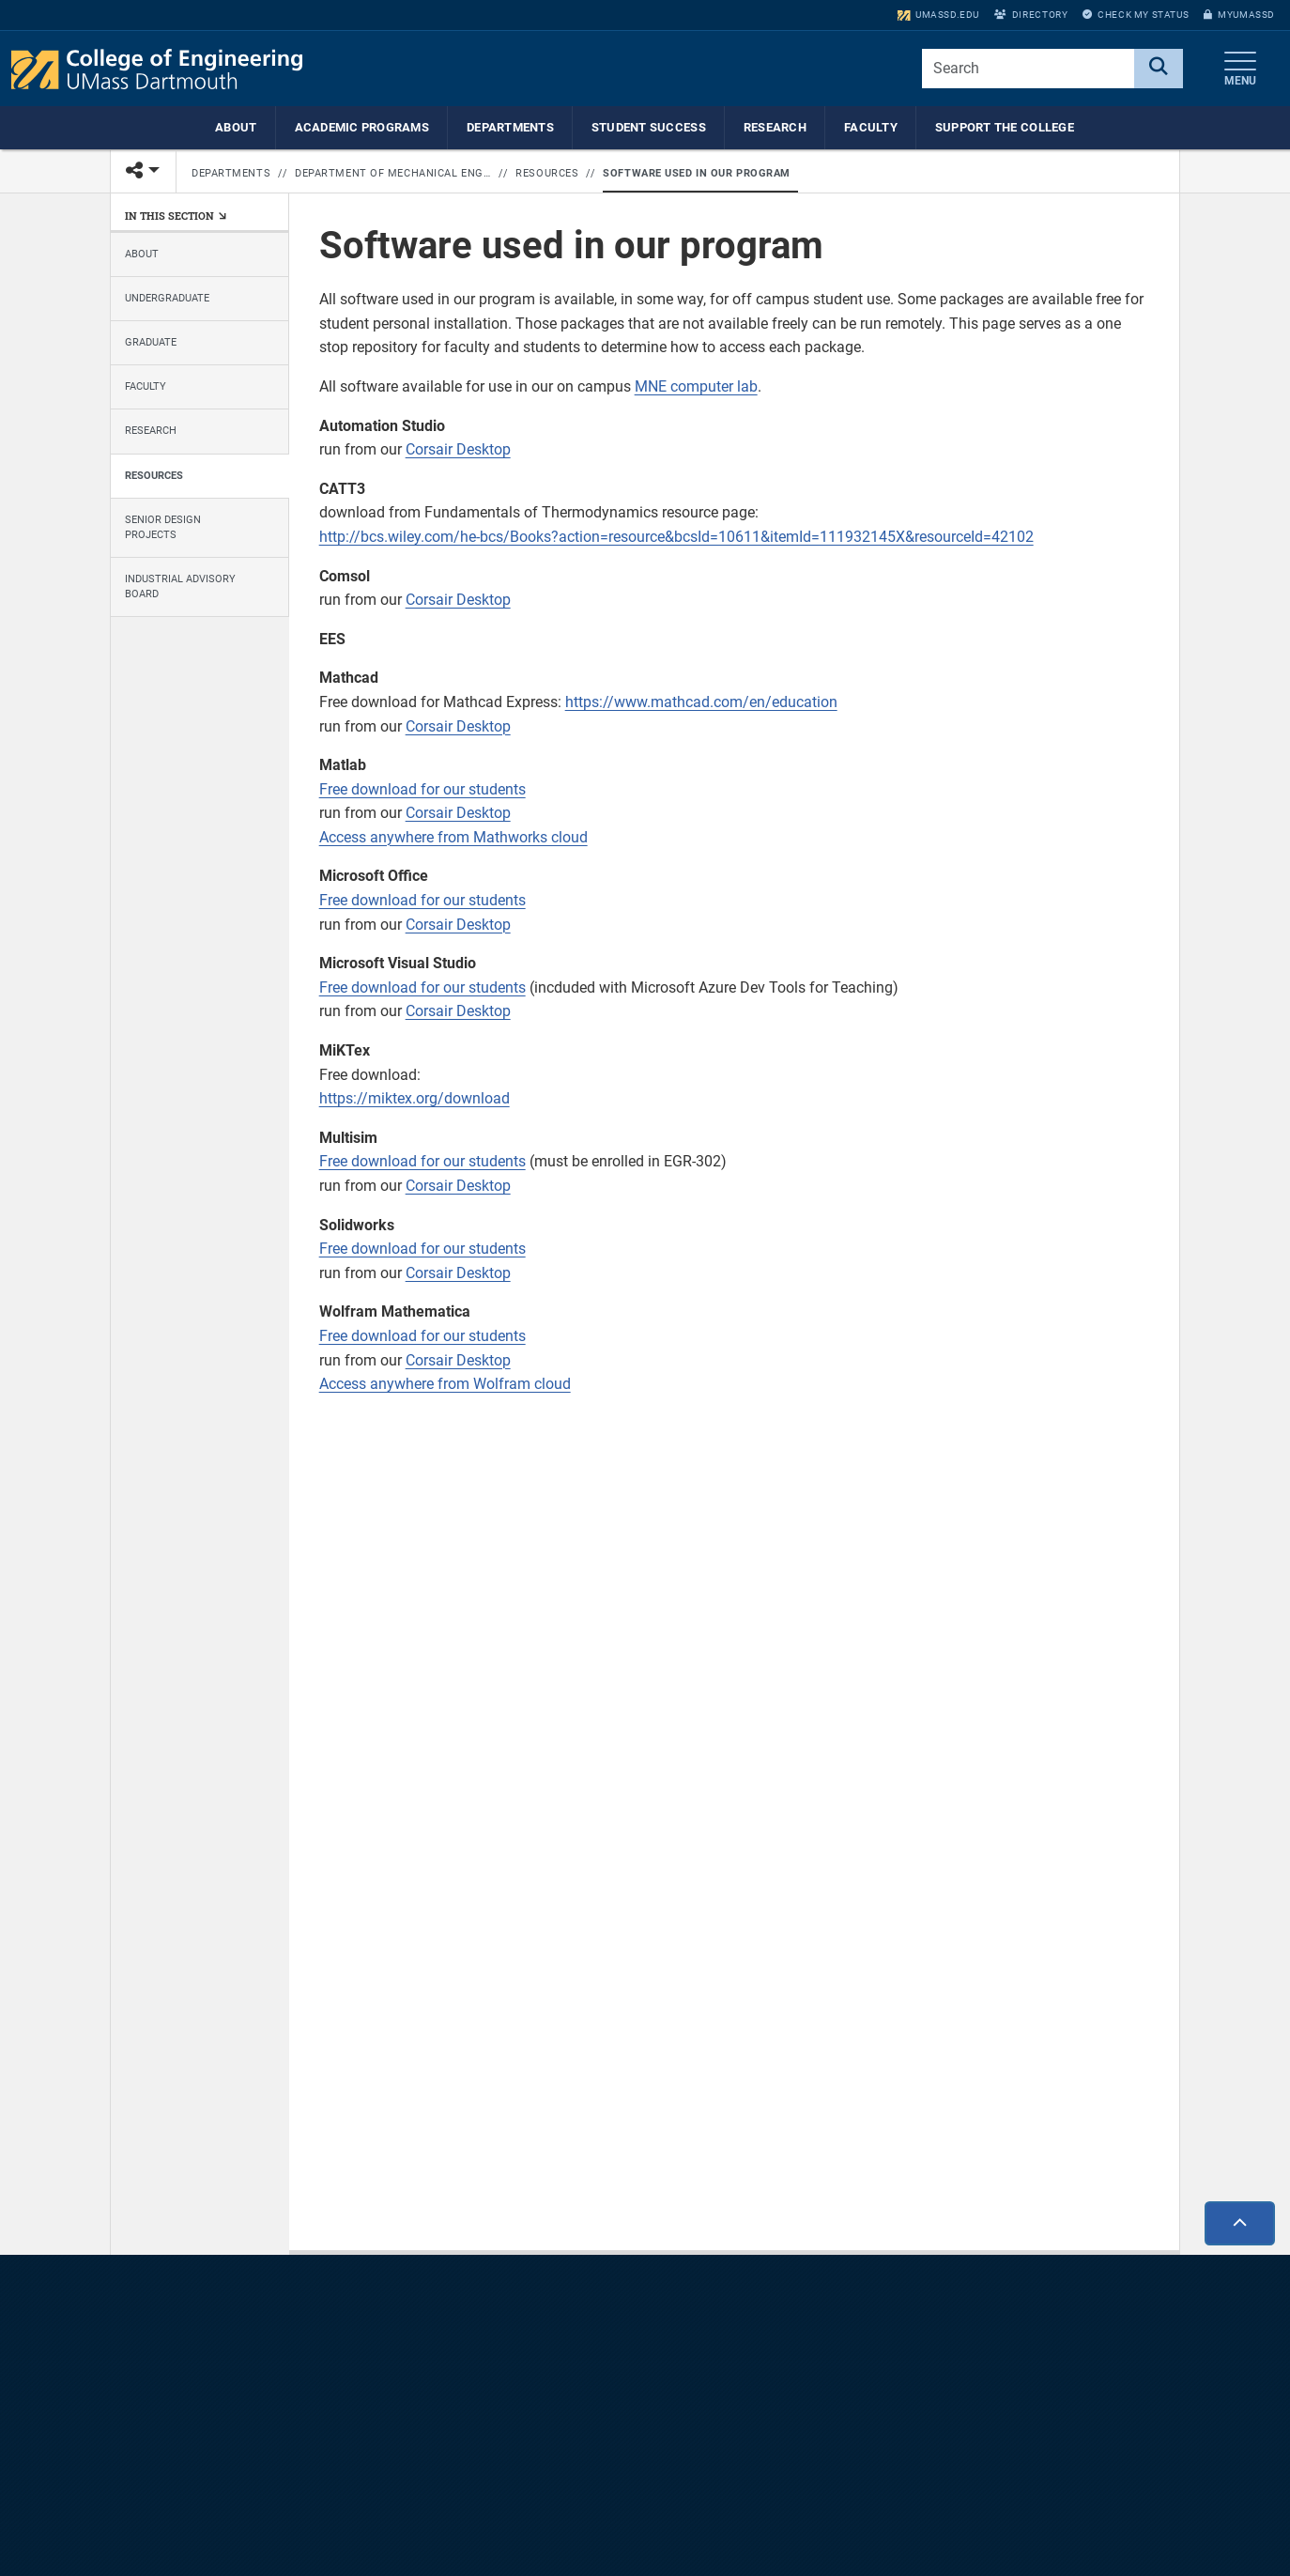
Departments (510, 127)
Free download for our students (422, 789)
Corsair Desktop (458, 449)
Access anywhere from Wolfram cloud (445, 1384)
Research (775, 127)
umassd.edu (938, 14)
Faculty (871, 127)
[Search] (1158, 68)
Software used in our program (696, 173)
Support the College (1004, 127)
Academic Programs (362, 127)
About (235, 127)
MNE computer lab (696, 386)
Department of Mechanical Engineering (393, 173)
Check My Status (1136, 14)
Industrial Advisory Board (180, 586)
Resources (546, 173)
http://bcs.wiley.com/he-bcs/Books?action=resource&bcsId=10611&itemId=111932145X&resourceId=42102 (676, 537)
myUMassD (1239, 14)
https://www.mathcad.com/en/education (701, 702)
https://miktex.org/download (414, 1098)
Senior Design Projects (163, 527)
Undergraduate (167, 298)
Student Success (648, 127)
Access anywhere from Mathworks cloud (453, 837)
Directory (1030, 14)
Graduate (151, 342)
